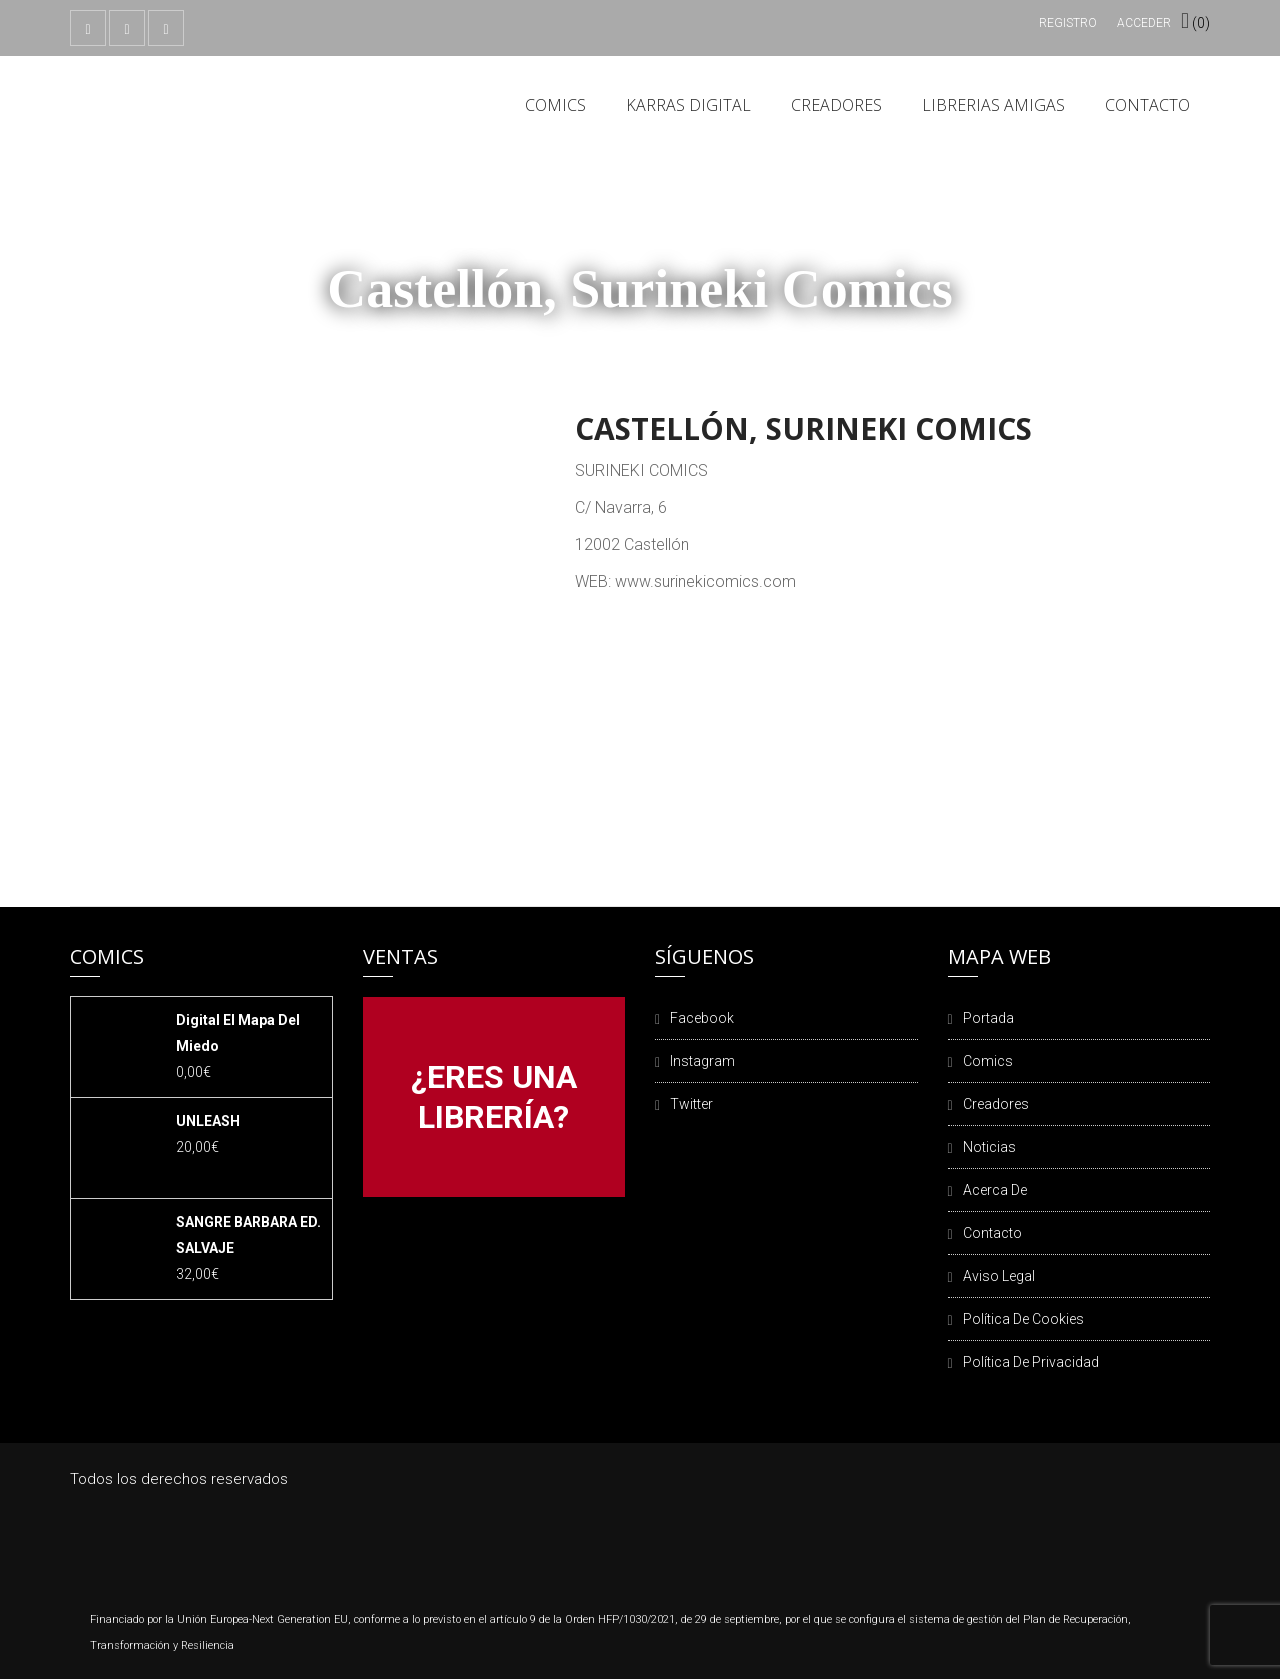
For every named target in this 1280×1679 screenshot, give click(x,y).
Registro (1068, 23)
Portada (988, 1018)
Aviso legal (999, 1276)
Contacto (1147, 105)
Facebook (702, 1018)
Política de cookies (1023, 1319)
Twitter (691, 1104)
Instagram (702, 1061)
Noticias (989, 1147)
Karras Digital (688, 105)
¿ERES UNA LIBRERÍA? (494, 1097)
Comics (555, 105)
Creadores (836, 105)
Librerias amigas (993, 105)
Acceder (1144, 23)
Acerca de (995, 1190)
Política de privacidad (1031, 1362)
